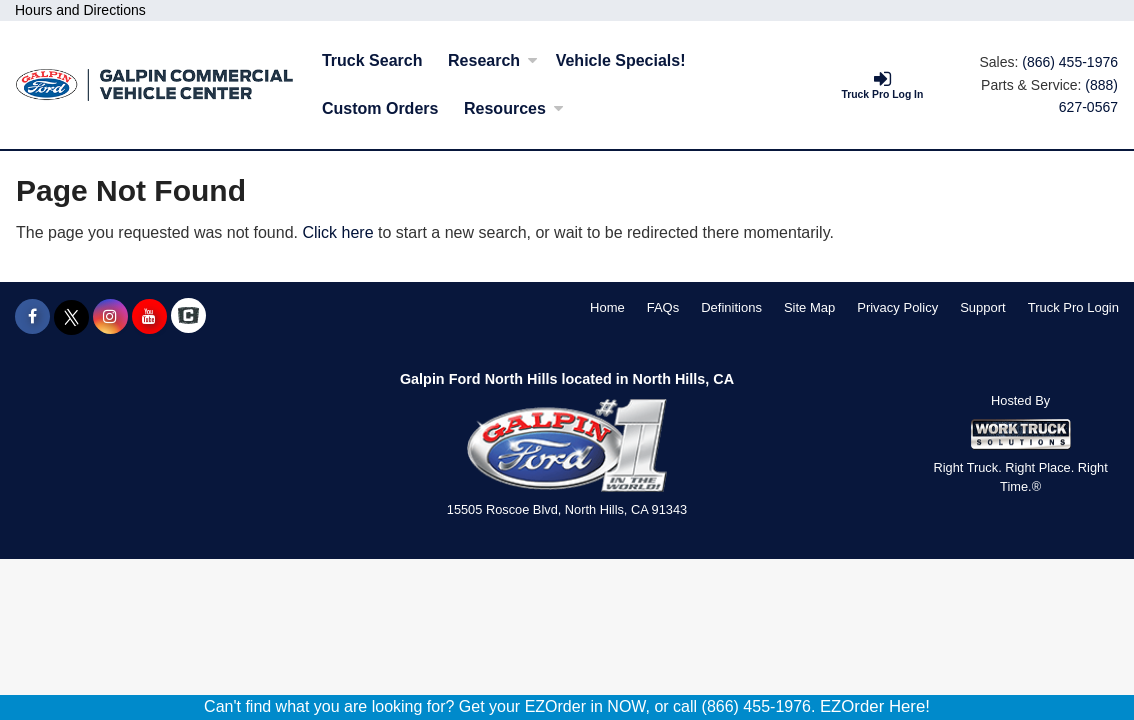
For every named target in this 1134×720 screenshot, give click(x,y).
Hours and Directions (80, 10)
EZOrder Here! (875, 706)
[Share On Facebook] (32, 317)
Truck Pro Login (1073, 307)
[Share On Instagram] (110, 317)
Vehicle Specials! (621, 60)
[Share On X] (71, 317)
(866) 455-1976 (1070, 62)
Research (493, 60)
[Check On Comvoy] (188, 317)
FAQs (663, 307)
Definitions (731, 307)
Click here (337, 232)
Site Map (809, 307)
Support (983, 307)
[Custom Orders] (380, 109)
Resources (514, 108)
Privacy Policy (897, 307)
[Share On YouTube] (149, 317)
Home (607, 307)
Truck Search (372, 60)
